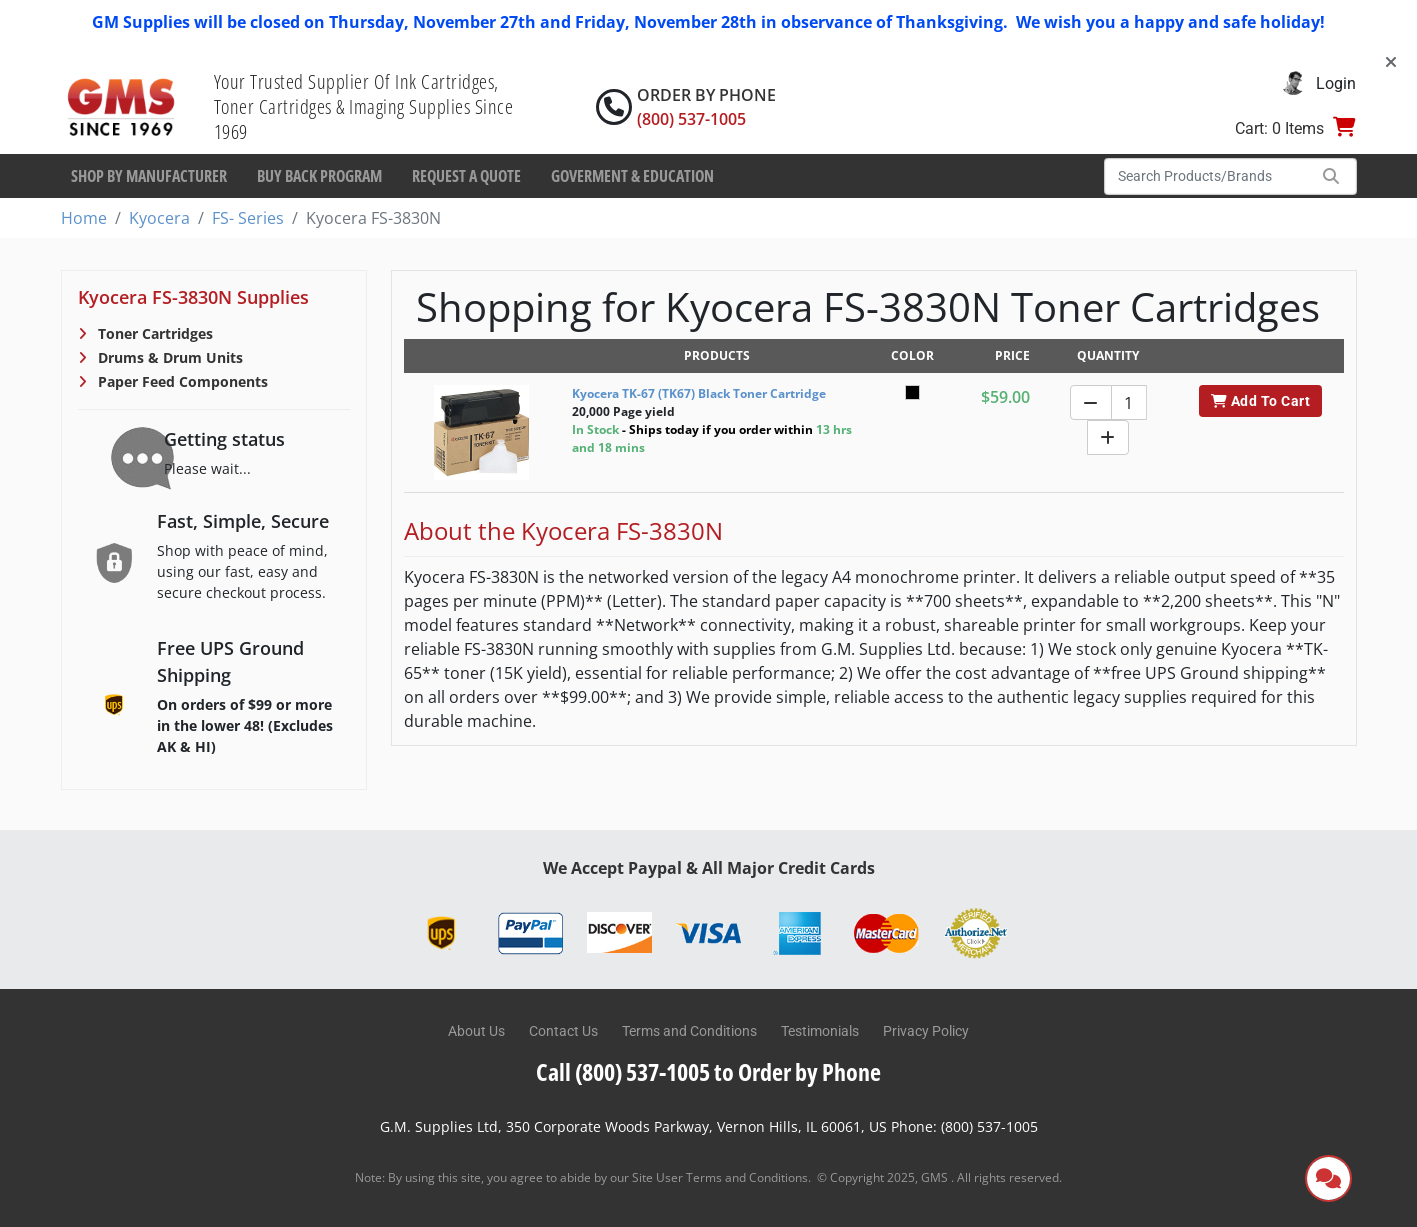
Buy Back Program (319, 176)
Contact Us (563, 1031)
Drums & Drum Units (168, 357)
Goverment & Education (632, 176)
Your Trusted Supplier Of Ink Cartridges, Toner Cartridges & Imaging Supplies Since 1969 (364, 106)
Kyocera (159, 218)
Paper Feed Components (181, 381)
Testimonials (820, 1031)
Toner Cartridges (153, 333)
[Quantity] (1129, 402)
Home (84, 218)
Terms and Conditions (689, 1031)
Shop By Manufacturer (149, 176)
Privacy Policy (926, 1031)
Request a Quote (466, 176)
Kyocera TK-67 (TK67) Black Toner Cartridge (699, 393)
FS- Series (248, 218)
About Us (476, 1031)
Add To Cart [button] (1260, 401)
